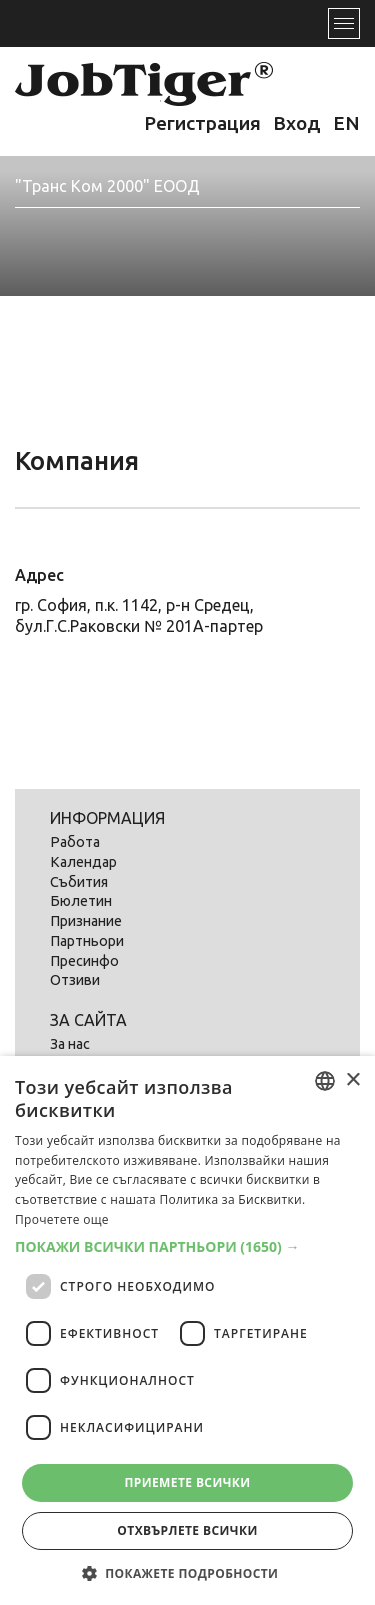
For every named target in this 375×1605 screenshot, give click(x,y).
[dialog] (187, 1330)
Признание (86, 921)
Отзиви (75, 980)
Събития (79, 882)
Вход (297, 123)
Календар (83, 862)
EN (346, 123)
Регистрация (202, 123)
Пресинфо (84, 961)
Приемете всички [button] (187, 1482)
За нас (70, 1044)
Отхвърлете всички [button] (187, 1530)
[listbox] (325, 1081)
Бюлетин (81, 901)
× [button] (352, 1080)
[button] (187, 1247)
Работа (75, 842)
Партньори (87, 941)
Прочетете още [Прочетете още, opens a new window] (62, 1219)
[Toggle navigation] (344, 23)
